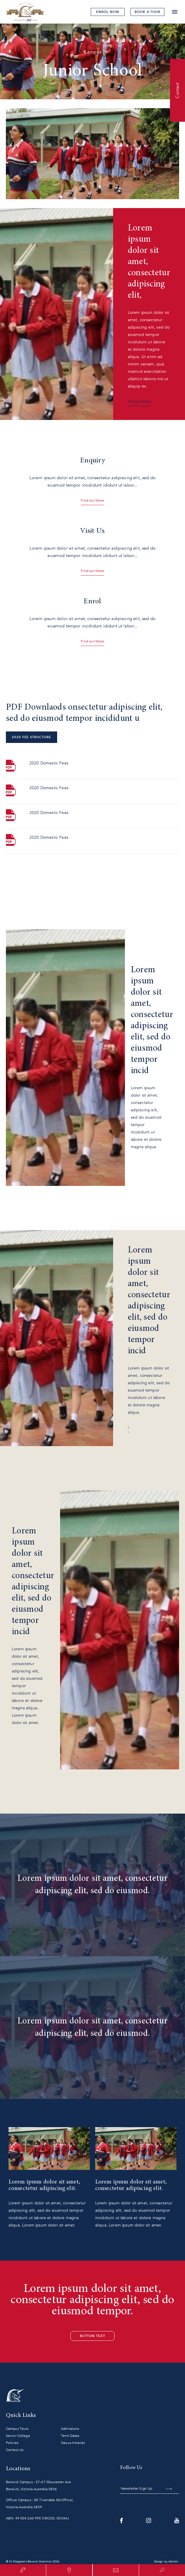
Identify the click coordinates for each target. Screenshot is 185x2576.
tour (147, 12)
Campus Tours (17, 2428)
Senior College (18, 2435)
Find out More (139, 401)
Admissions (70, 2428)
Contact (177, 90)
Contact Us (14, 2450)
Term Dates (70, 2435)
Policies (12, 2442)
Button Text (92, 2336)
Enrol (107, 12)
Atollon (173, 2561)
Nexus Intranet (73, 2442)
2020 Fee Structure (31, 737)
